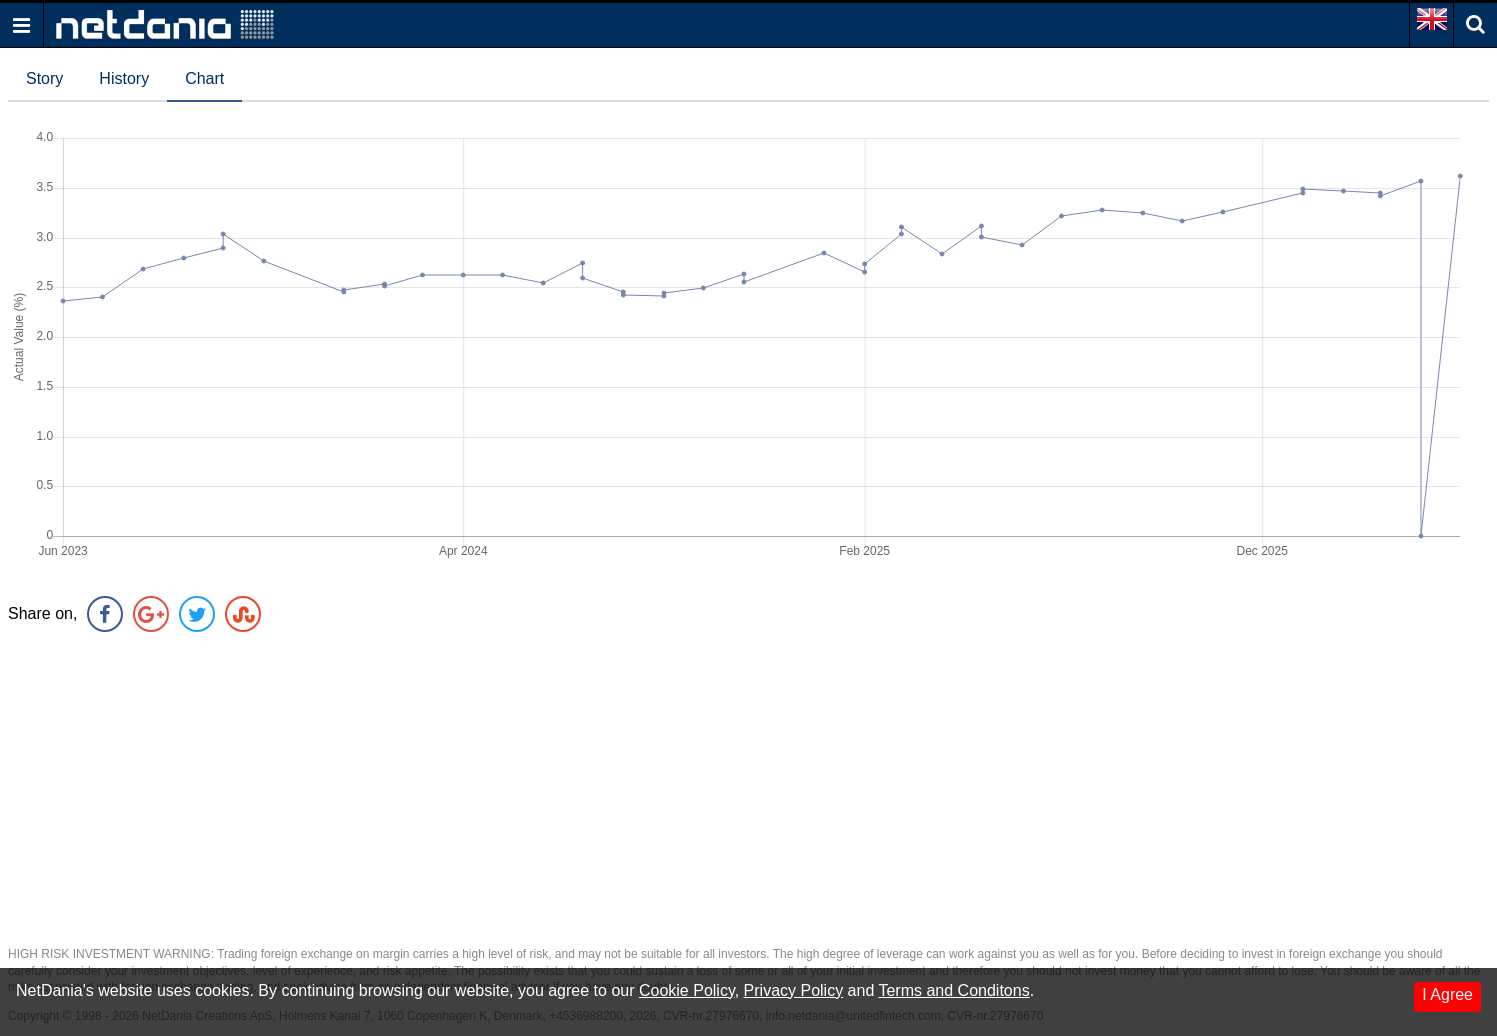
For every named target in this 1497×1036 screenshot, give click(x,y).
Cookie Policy (687, 990)
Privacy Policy (794, 990)
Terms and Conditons (953, 990)
